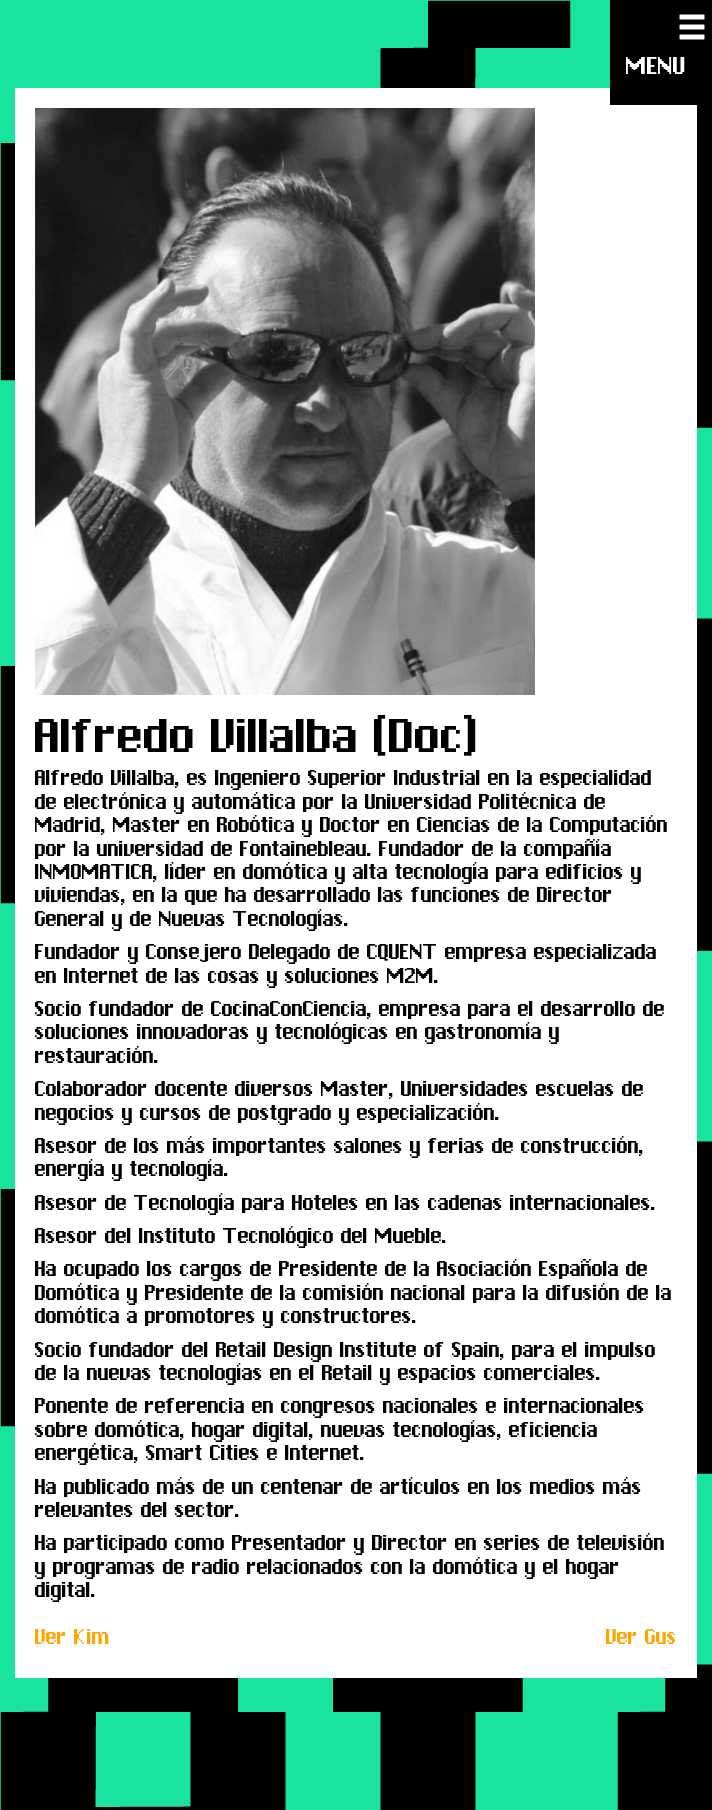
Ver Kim (72, 1636)
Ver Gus (641, 1636)
